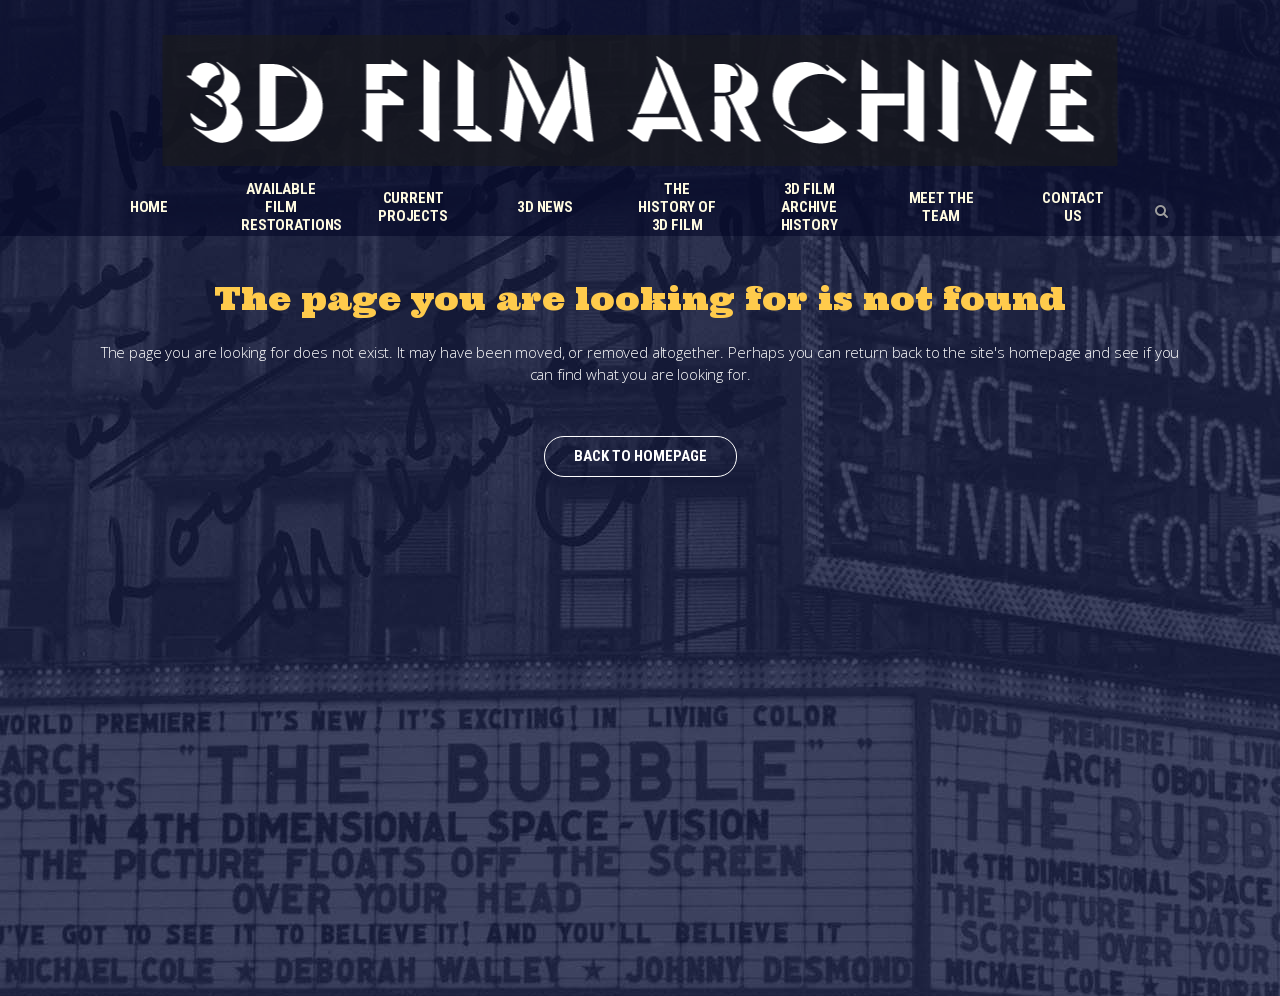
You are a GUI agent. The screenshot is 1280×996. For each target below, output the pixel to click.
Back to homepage (640, 456)
